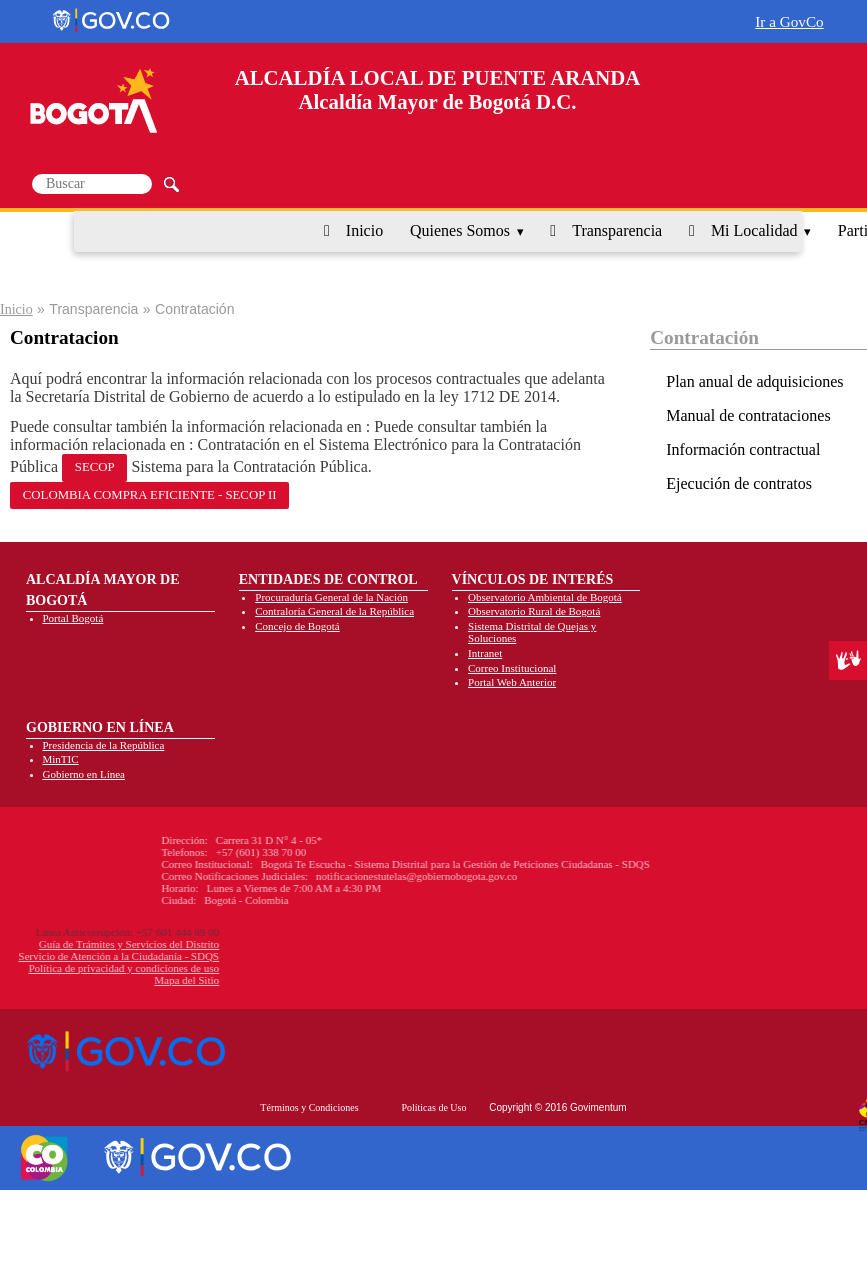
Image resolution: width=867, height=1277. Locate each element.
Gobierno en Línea (84, 774)
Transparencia (617, 230)
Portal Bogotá (73, 618)
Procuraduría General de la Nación (331, 597)
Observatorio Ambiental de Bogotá (545, 597)
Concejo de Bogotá (297, 626)
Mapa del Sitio (89, 980)
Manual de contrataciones (748, 415)
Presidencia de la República (104, 745)
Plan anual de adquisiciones (754, 381)
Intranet (485, 653)
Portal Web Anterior (512, 682)
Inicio (364, 230)
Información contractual (743, 449)
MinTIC (61, 759)
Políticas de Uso (433, 1107)
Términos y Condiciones (309, 1107)
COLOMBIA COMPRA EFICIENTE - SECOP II (150, 495)
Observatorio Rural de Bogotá (534, 611)
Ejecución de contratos (739, 483)
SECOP (95, 467)
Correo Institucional (512, 668)
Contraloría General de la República (334, 611)
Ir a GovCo (789, 21)
